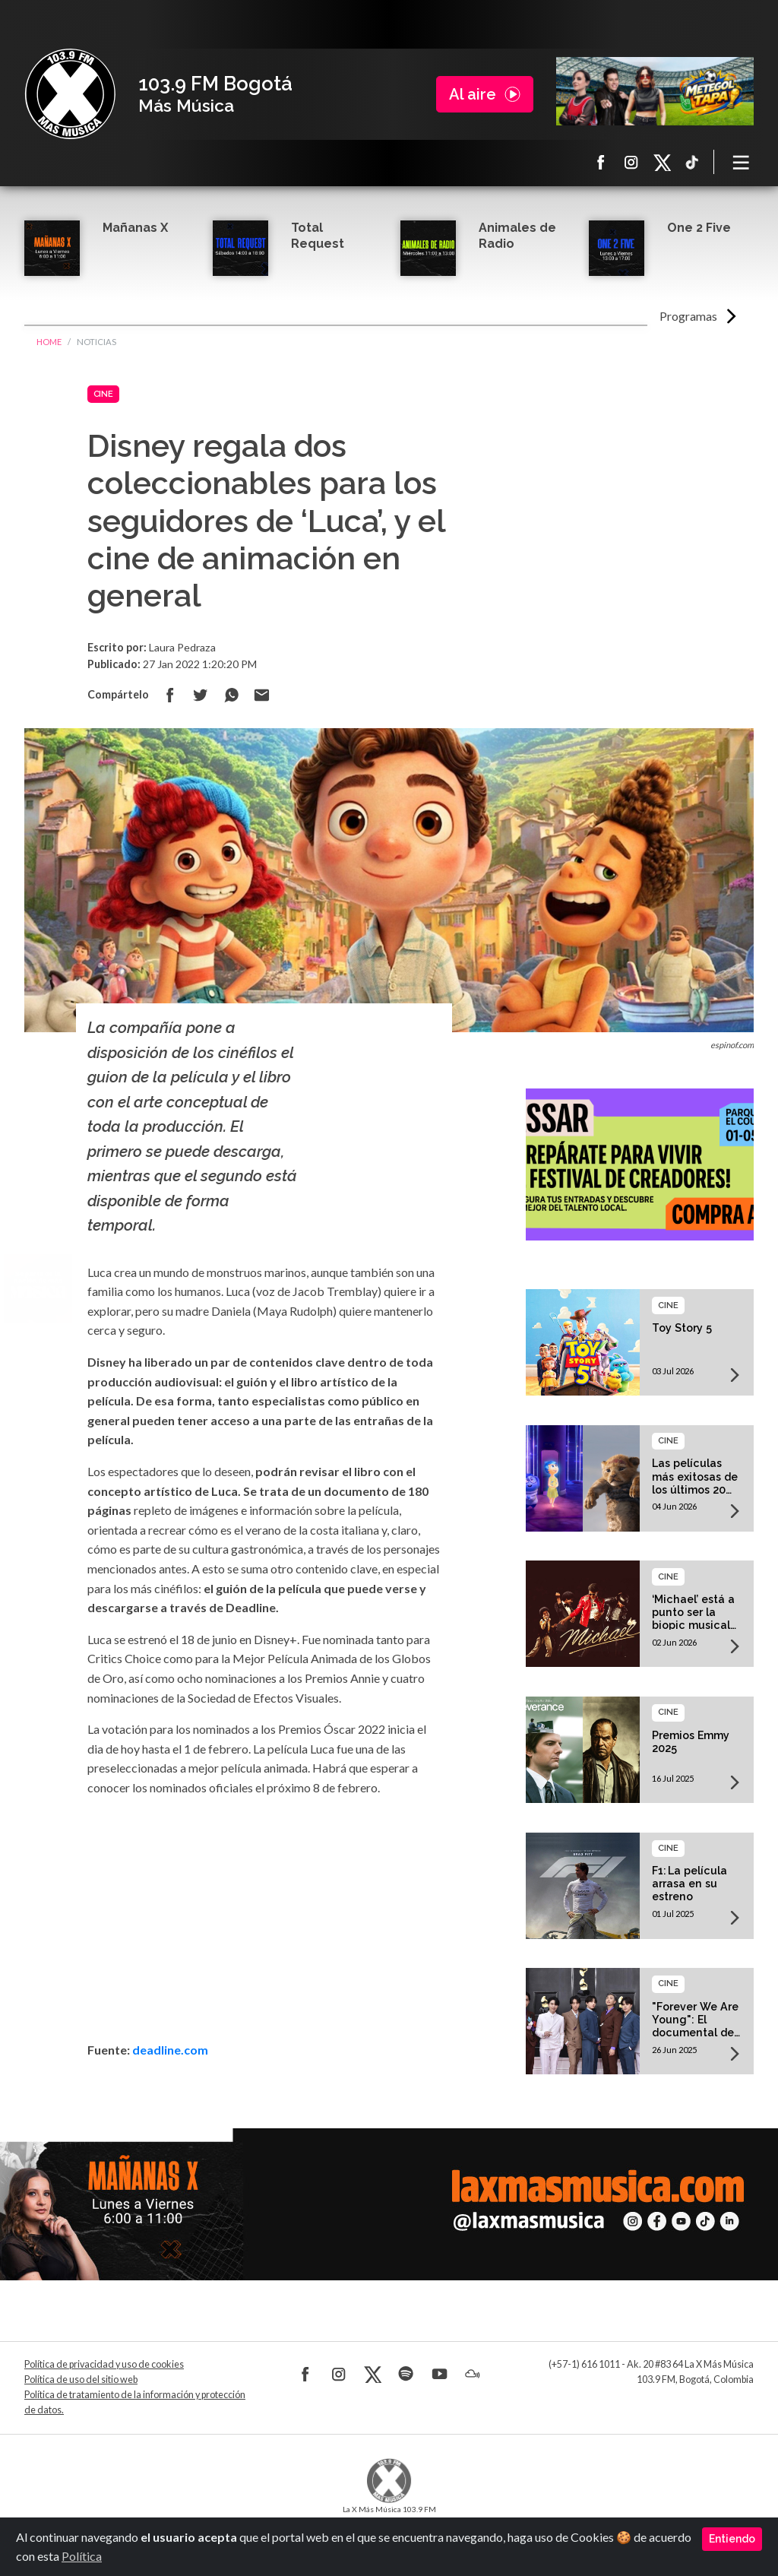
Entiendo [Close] (732, 2539)
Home (49, 342)
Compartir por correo (261, 695)
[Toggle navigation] (741, 162)
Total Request (317, 235)
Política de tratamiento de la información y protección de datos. (134, 2402)
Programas (688, 316)
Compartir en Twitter (200, 695)
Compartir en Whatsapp (231, 695)
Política (82, 2556)
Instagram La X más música (631, 162)
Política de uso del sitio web (81, 2379)
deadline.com (170, 2049)
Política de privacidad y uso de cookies (104, 2364)
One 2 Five (699, 227)
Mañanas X (135, 227)
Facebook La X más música (601, 162)
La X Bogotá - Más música (69, 94)
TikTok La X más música (692, 162)
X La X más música (662, 162)
